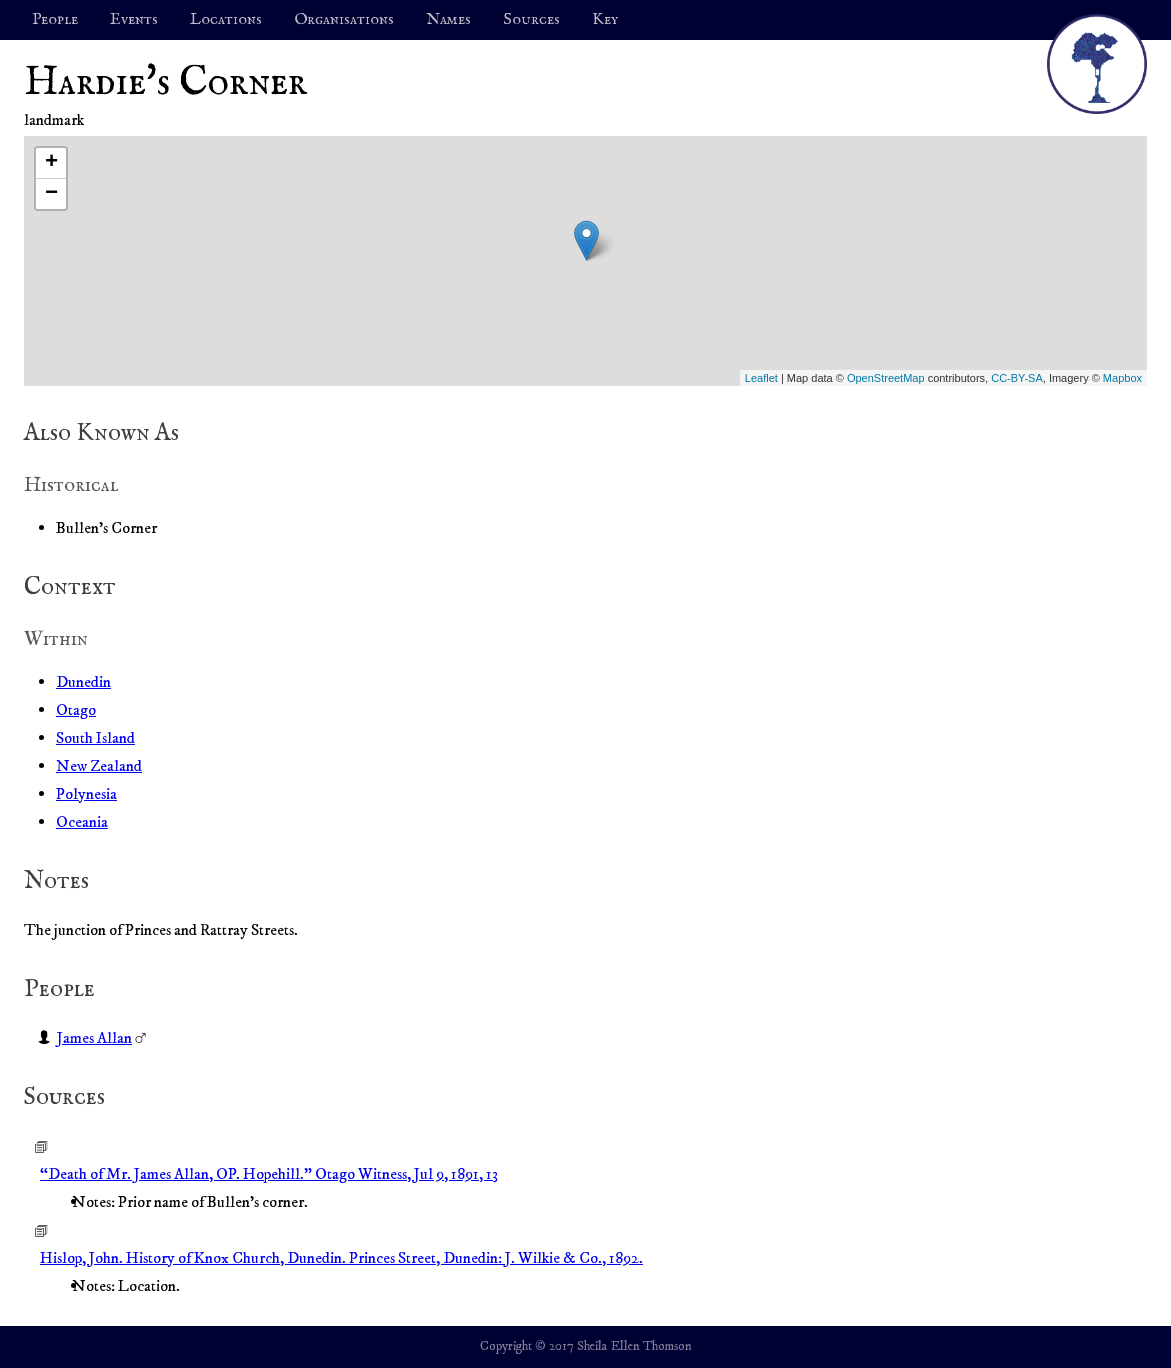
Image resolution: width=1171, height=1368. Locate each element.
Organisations (344, 20)
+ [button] (51, 163)
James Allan (94, 1038)
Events (134, 20)
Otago (76, 710)
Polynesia (86, 794)
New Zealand (99, 766)
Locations (226, 20)
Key (605, 20)
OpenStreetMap (886, 378)
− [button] (51, 194)
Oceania (82, 822)
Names (448, 20)
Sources (531, 20)
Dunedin (83, 682)
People (55, 20)
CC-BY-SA (1017, 378)
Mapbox (1122, 378)
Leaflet (761, 378)
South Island (95, 738)
